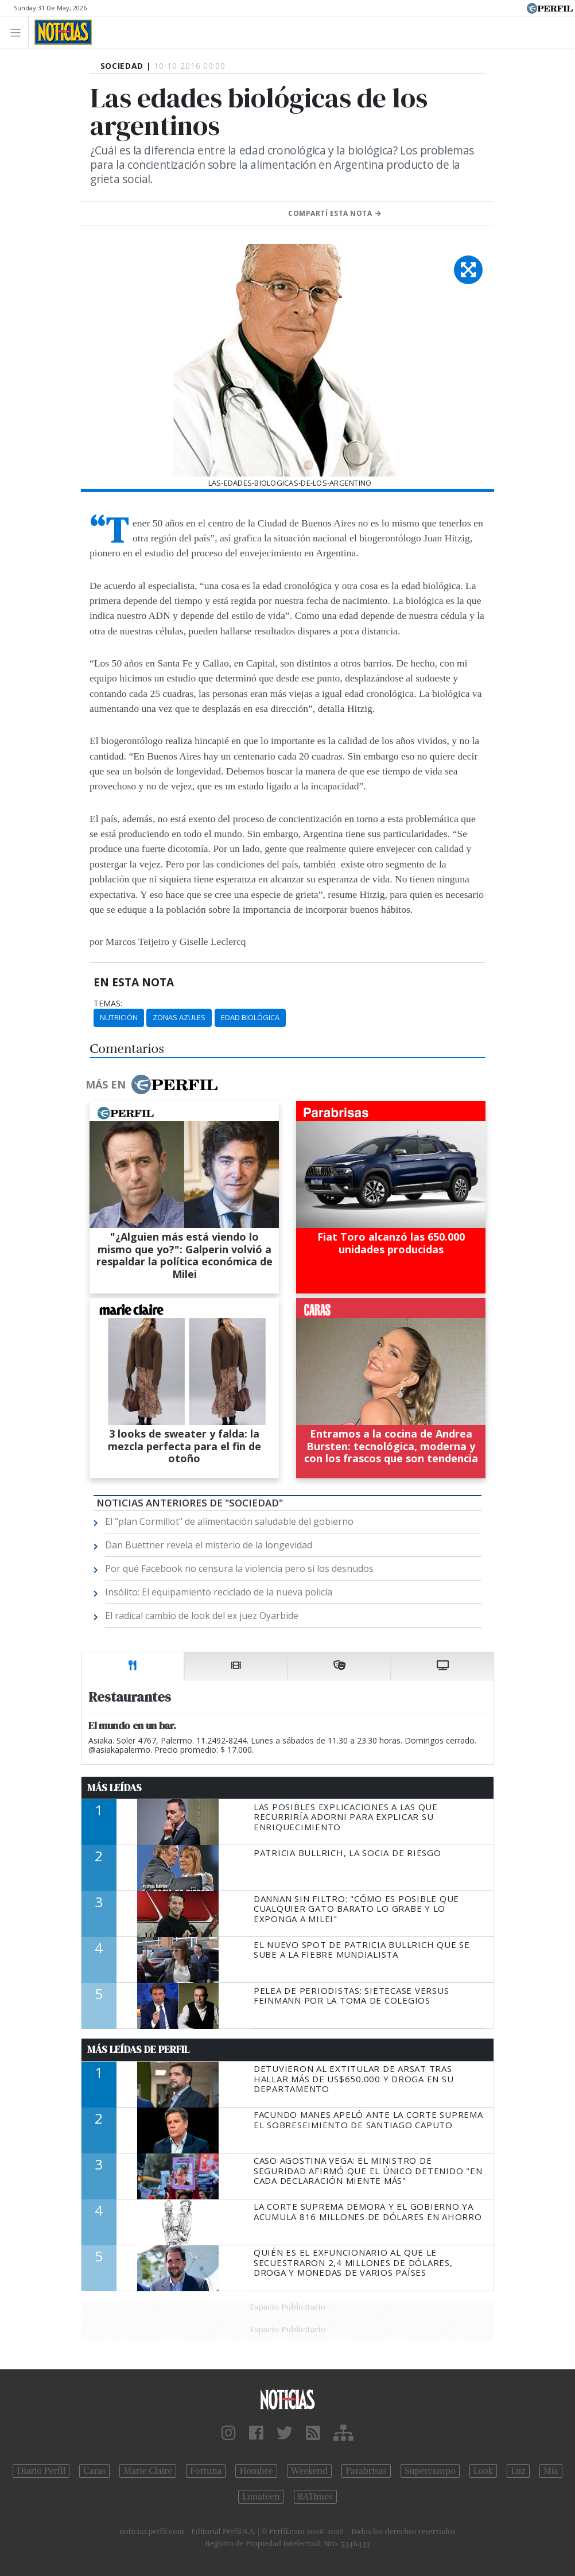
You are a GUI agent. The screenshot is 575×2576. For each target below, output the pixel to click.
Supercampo (430, 2471)
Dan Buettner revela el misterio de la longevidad (208, 1545)
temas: (108, 1003)
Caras (94, 2471)
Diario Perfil (41, 2471)
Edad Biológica (250, 1017)
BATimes (315, 2497)
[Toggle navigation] (18, 32)
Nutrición (119, 1017)
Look (483, 2471)
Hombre (256, 2471)
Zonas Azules (179, 1017)
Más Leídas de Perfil (138, 2049)
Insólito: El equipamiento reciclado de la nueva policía (218, 1592)
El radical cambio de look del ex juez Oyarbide (201, 1615)
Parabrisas (365, 2471)
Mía (550, 2471)
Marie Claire (147, 2471)
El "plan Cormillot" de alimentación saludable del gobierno (229, 1521)
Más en (151, 1084)
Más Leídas (114, 1788)
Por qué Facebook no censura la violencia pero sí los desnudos (239, 1568)
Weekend (309, 2471)
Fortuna (206, 2471)
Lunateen (260, 2497)
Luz (518, 2471)
